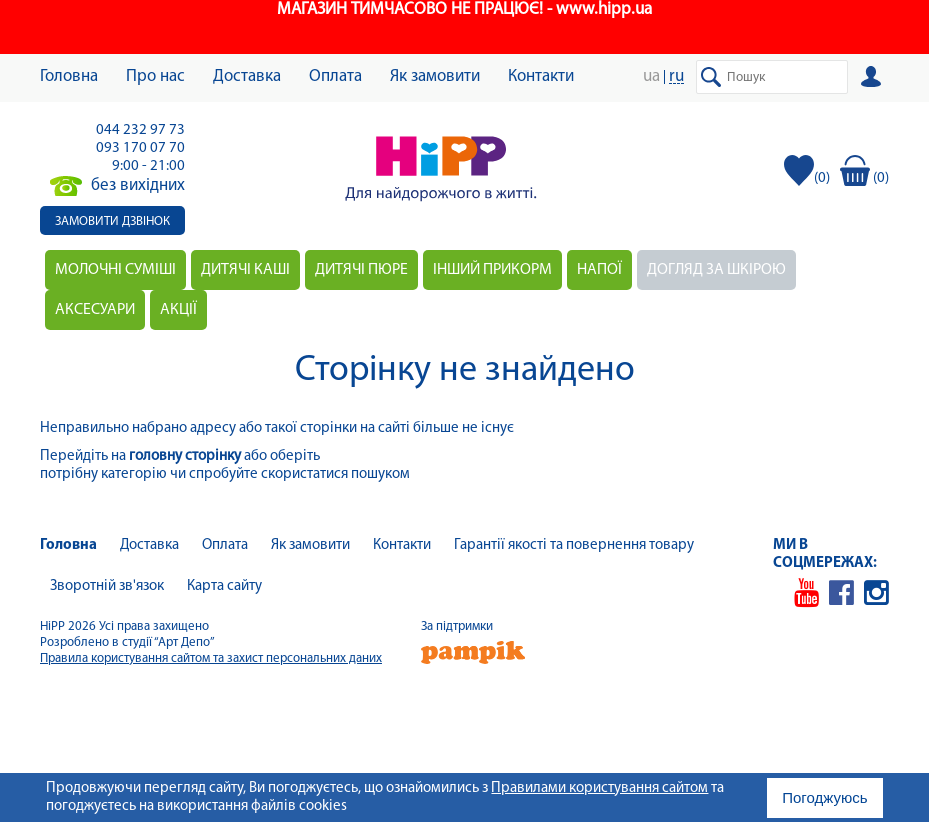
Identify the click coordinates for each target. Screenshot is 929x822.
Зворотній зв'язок (107, 586)
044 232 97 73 (140, 130)
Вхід (874, 77)
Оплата (335, 76)
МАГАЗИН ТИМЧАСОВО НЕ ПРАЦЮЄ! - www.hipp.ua (464, 9)
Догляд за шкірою (716, 270)
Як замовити (435, 76)
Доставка (247, 76)
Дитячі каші (245, 270)
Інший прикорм (492, 270)
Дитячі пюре (361, 270)
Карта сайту (224, 586)
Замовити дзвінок (112, 221)
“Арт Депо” (184, 642)
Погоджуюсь (824, 797)
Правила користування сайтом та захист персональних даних (211, 658)
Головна (69, 76)
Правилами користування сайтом (599, 788)
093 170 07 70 (140, 148)
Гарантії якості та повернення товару (574, 545)
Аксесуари (95, 310)
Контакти (541, 76)
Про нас (155, 76)
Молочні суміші (115, 270)
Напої (599, 270)
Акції (178, 310)
